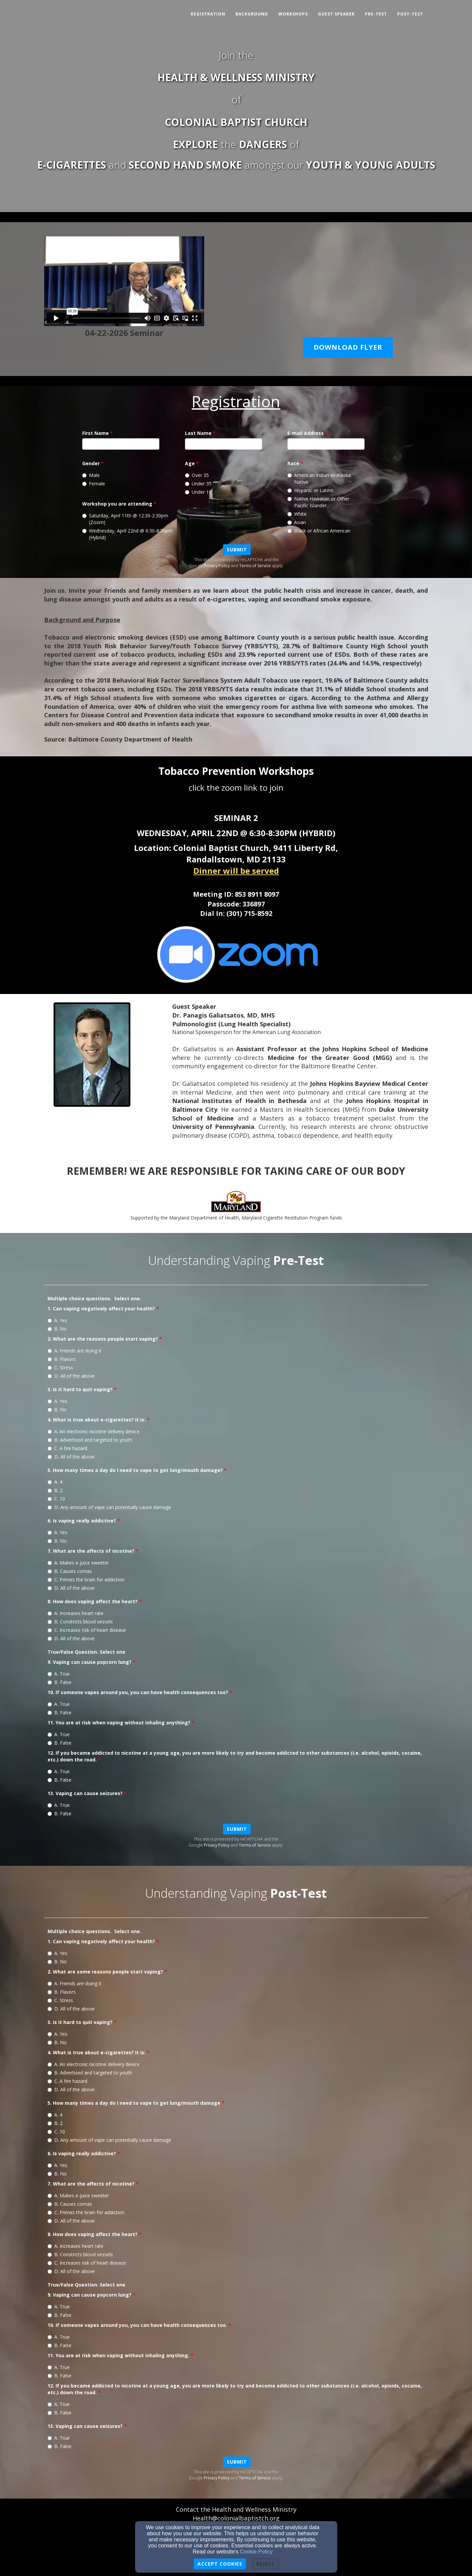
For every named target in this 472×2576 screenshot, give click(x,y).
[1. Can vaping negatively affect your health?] (50, 1320)
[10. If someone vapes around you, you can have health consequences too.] (50, 2337)
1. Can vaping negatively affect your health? (101, 1308)
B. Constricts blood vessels (80, 1621)
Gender (91, 463)
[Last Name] (223, 444)
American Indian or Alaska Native (319, 478)
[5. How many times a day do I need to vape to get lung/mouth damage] (50, 2115)
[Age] (187, 475)
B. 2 (55, 1490)
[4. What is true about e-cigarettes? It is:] (50, 1432)
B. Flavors (62, 1359)
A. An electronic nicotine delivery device (93, 1431)
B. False (59, 1682)
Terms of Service (255, 566)
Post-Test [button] (410, 14)
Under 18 (198, 492)
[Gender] (84, 475)
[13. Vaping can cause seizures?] (50, 1805)
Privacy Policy (217, 566)
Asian (296, 522)
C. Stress (60, 1367)
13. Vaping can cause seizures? (85, 1793)
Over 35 (197, 475)
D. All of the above (71, 1376)
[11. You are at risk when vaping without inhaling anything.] (50, 2367)
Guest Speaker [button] (336, 14)
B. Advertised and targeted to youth (90, 2072)
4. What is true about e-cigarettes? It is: (97, 1419)
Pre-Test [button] (376, 14)
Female (93, 483)
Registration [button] (208, 14)
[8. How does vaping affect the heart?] (50, 1613)
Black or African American (318, 530)
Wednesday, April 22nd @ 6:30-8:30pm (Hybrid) (127, 534)
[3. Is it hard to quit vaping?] (50, 1401)
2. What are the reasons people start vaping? (103, 1339)
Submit (237, 549)
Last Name (198, 433)
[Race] (289, 475)
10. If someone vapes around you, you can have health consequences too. (137, 2325)
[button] (348, 347)
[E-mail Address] (326, 444)
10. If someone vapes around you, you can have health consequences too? (138, 1692)
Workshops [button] (293, 14)
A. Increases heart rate (75, 1613)
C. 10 (56, 1499)
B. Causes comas (70, 1571)
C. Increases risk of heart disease (87, 1630)
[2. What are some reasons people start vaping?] (50, 1984)
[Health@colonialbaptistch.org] (236, 2518)
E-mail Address (305, 433)
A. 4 (55, 1482)
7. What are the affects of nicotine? (91, 1551)
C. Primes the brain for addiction (86, 1579)
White (297, 514)
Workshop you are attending (117, 504)
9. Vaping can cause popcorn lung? (89, 1662)
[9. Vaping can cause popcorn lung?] (50, 1674)
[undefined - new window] (236, 954)
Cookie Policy (256, 2551)
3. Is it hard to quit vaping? (80, 1389)
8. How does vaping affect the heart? (92, 1601)
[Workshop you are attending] (84, 516)
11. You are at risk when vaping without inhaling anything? (119, 1722)
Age (190, 463)
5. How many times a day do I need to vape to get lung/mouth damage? (135, 1470)
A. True (59, 1674)
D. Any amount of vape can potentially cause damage (109, 1507)
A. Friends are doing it (74, 1350)
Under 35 (198, 483)
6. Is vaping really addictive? (82, 1520)
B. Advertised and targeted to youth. (90, 1440)
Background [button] (251, 14)
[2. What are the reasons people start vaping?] (50, 1351)
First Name (95, 433)
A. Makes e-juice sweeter (78, 1562)
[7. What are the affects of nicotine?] (50, 1563)
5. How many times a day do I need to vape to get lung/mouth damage (134, 2103)
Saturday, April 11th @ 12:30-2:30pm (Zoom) (125, 518)
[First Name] (120, 444)
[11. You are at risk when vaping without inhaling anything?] (50, 1734)
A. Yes (57, 1320)
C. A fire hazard (67, 1448)
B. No (57, 1329)
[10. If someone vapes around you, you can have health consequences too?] (50, 1704)
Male (91, 475)
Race (293, 463)
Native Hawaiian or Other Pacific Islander (318, 502)
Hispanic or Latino (310, 490)
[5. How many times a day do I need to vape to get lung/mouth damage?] (50, 1482)
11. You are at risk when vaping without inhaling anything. (118, 2355)
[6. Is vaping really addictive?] (50, 1533)
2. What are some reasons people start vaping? (105, 1971)
